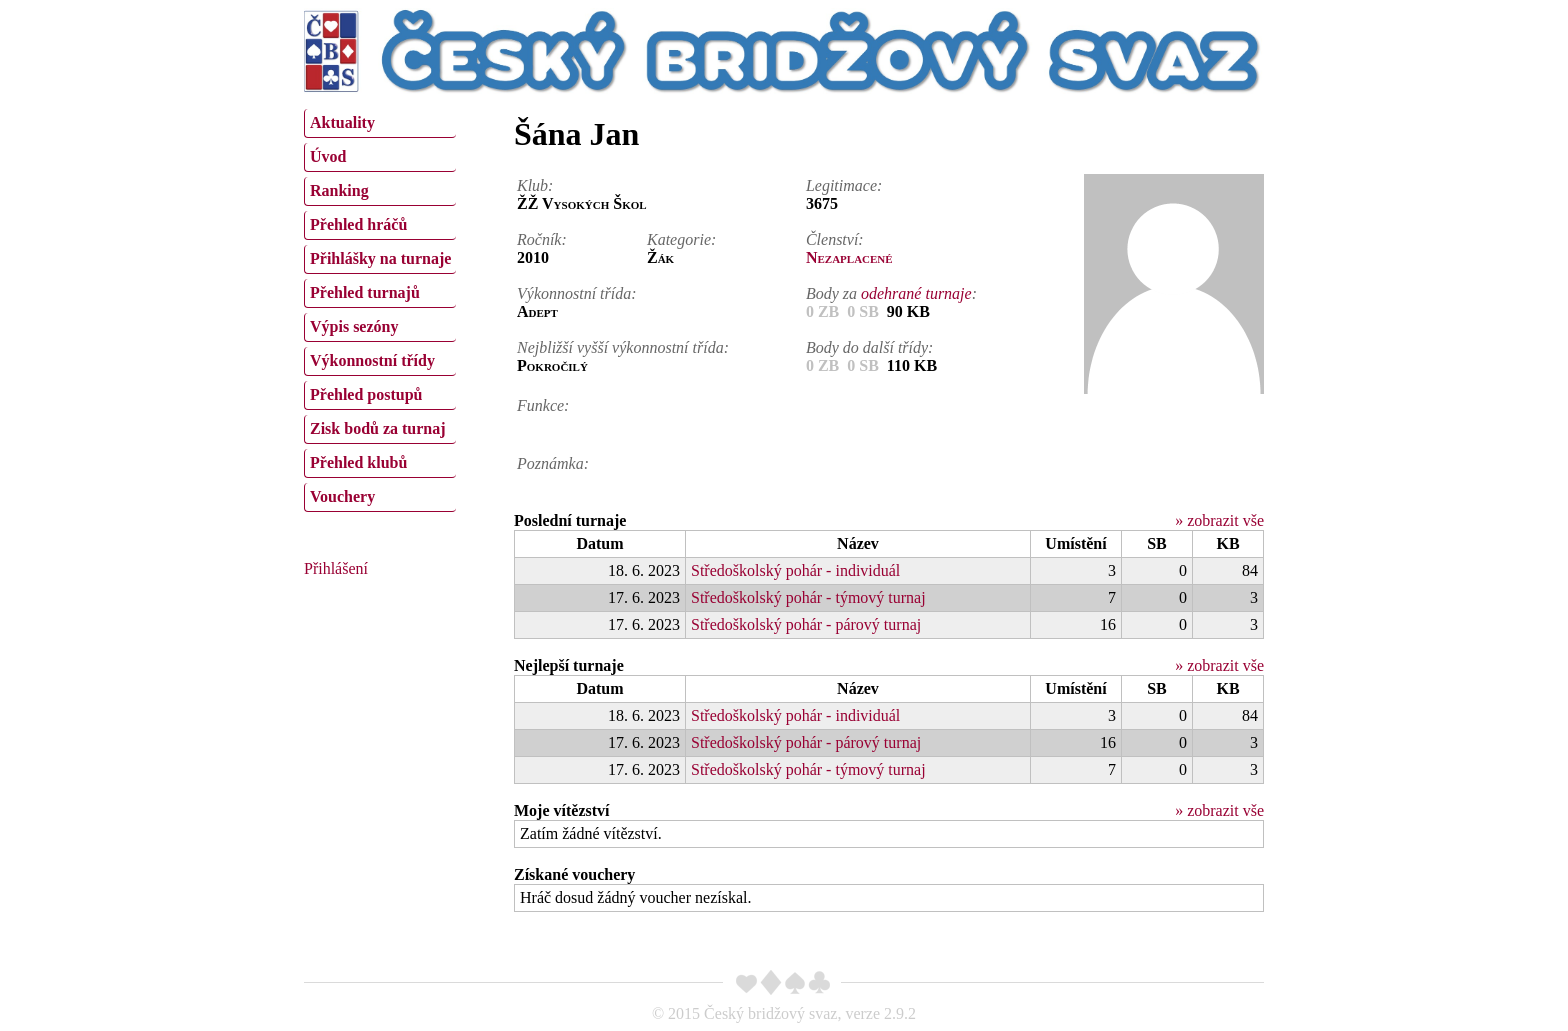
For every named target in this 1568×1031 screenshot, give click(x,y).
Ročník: (542, 239)
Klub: (535, 185)
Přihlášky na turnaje (380, 258)
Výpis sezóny (354, 326)
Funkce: (543, 405)
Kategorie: (681, 239)
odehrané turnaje (916, 293)
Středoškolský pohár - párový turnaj (806, 624)
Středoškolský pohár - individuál (795, 570)
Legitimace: (844, 185)
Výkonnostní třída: (577, 293)
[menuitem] (380, 123)
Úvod (328, 156)
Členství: (835, 239)
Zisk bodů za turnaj (378, 428)
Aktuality (342, 122)
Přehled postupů (366, 394)
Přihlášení (336, 568)
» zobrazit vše (1219, 520)
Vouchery (342, 496)
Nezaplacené (849, 257)
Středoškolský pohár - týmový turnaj (808, 597)
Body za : (891, 293)
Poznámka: (553, 463)
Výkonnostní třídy (372, 360)
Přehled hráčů (358, 224)
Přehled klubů (358, 462)
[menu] (380, 308)
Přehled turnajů (365, 292)
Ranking (339, 190)
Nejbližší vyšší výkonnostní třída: (623, 347)
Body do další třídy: (870, 347)
